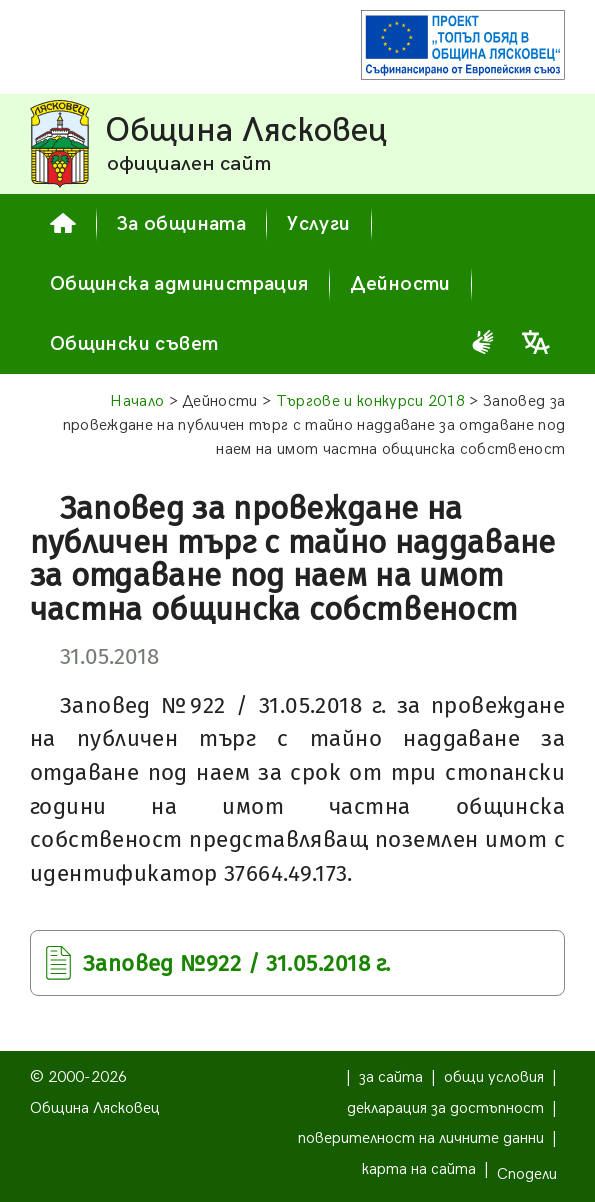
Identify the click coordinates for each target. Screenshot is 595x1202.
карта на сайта (419, 1169)
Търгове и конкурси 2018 (370, 401)
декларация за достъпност (445, 1108)
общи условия (494, 1077)
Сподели (527, 1174)
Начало (137, 401)
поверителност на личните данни (421, 1138)
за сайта (391, 1077)
